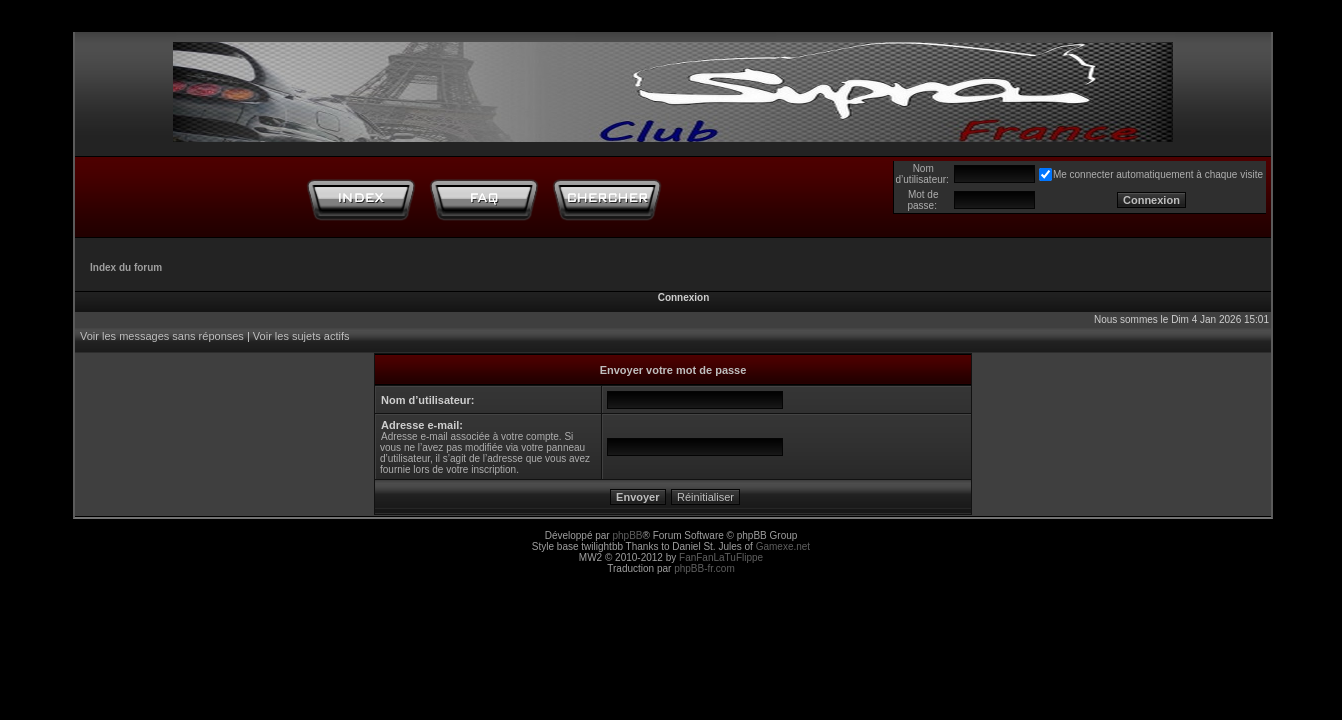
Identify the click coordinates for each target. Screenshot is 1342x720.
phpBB (627, 535)
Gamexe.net (783, 546)
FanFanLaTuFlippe (721, 557)
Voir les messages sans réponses (162, 336)
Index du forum (126, 267)
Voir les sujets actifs (301, 336)
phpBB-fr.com (704, 568)
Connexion (684, 297)
